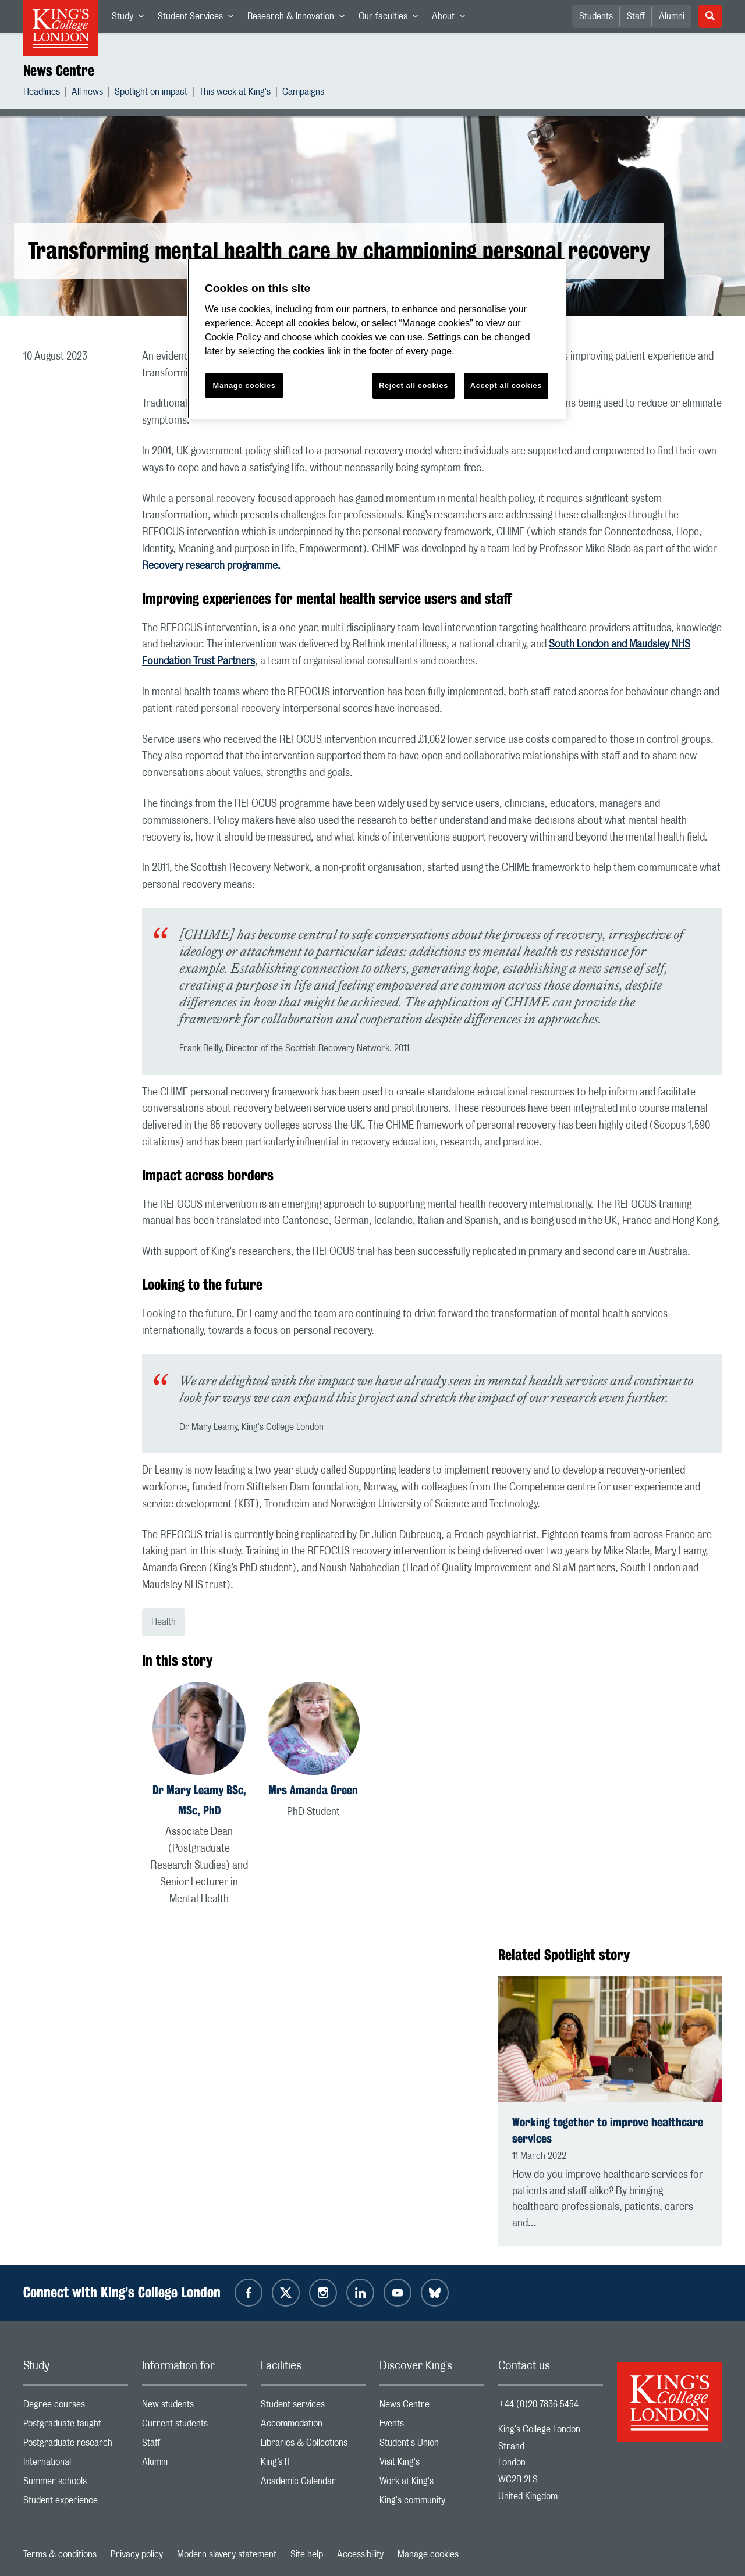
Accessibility (360, 2554)
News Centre (58, 70)
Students (596, 16)
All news (87, 93)
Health (163, 1622)
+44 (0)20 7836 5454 (538, 2404)
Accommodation (313, 2426)
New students (194, 2407)
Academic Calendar (313, 2484)
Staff (636, 16)
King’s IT (313, 2464)
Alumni (671, 16)
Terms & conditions (60, 2554)
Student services (313, 2407)
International (75, 2464)
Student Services (199, 19)
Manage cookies (428, 2554)
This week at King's (235, 93)
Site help (306, 2554)
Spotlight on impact (151, 93)
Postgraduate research (75, 2445)
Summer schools (75, 2484)
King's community (431, 2503)
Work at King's (431, 2484)
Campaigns (303, 93)
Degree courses (75, 2407)
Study (131, 19)
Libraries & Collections (313, 2445)
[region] (376, 338)
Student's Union (431, 2445)
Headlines (41, 93)
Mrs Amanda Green (313, 1789)
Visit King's (431, 2464)
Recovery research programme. (211, 566)
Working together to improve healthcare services (607, 2130)
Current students (194, 2426)
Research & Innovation (299, 19)
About (452, 19)
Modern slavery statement (226, 2554)
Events (431, 2426)
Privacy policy (137, 2554)
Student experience (75, 2503)
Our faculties (392, 19)
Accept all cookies (506, 385)
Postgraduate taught (75, 2426)
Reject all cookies (413, 385)
